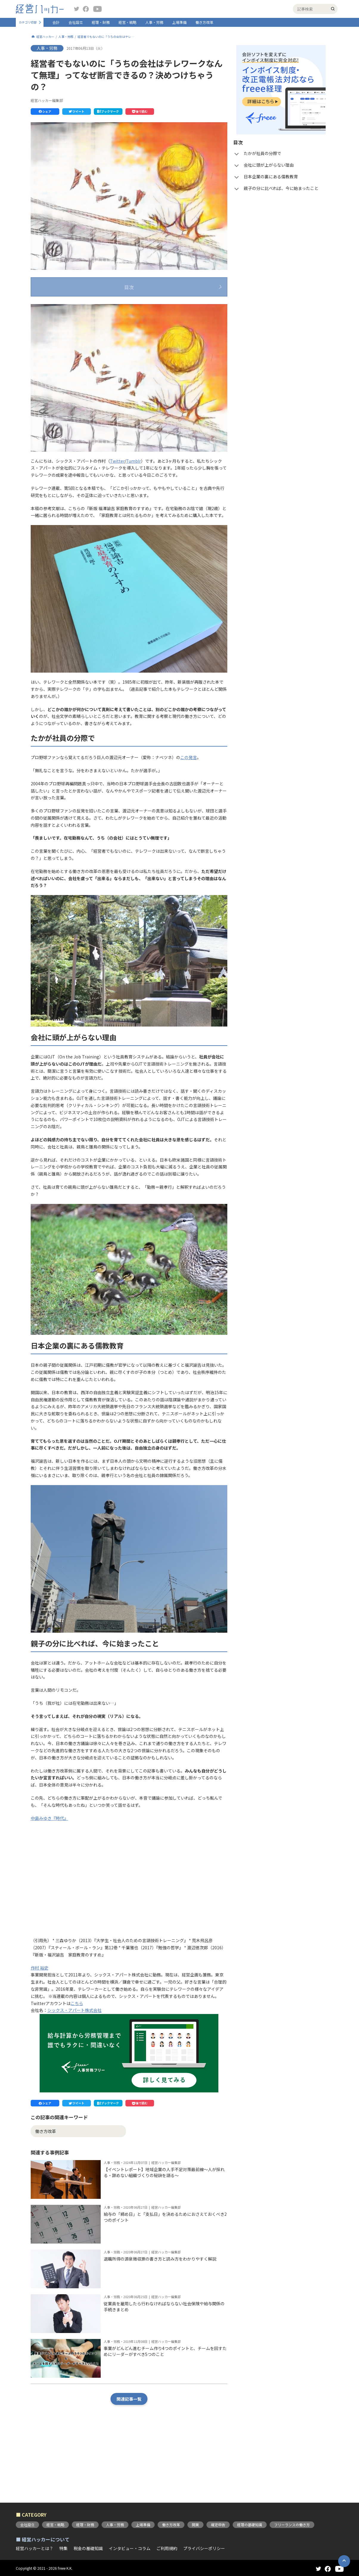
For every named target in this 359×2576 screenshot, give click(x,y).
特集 (63, 2548)
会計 (56, 22)
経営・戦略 (127, 22)
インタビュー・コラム (129, 2548)
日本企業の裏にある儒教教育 (74, 330)
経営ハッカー (45, 37)
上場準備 (179, 22)
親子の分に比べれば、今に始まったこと (84, 342)
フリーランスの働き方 (292, 2524)
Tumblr (133, 517)
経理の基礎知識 (249, 2524)
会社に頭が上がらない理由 (72, 318)
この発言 (188, 813)
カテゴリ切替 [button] (28, 22)
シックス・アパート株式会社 (74, 2066)
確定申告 (218, 2524)
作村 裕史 (39, 2024)
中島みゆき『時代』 (49, 1874)
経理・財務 (101, 22)
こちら (77, 2059)
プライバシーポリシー (204, 2548)
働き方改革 (204, 22)
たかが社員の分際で (66, 306)
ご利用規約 (166, 2548)
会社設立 (76, 22)
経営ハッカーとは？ (34, 2548)
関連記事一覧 (129, 2455)
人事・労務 (154, 22)
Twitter (117, 517)
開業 (195, 2524)
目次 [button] (129, 287)
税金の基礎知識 (88, 2548)
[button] (45, 111)
